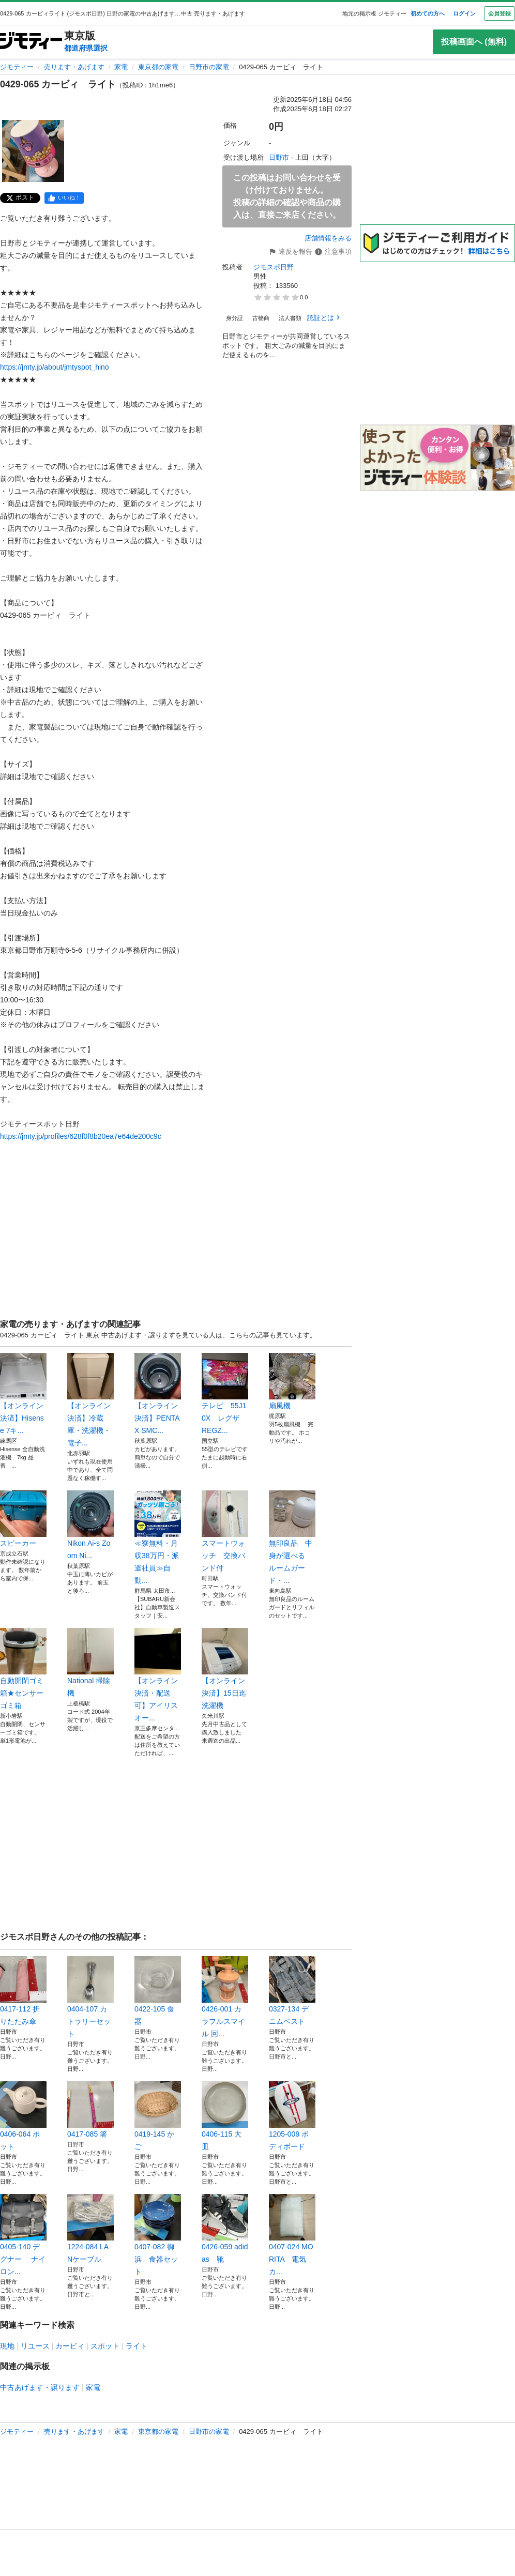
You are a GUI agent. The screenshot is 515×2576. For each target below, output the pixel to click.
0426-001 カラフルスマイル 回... (225, 1997)
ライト (136, 2346)
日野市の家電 (209, 67)
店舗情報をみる (328, 238)
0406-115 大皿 (225, 2116)
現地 (7, 2346)
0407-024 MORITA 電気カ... (292, 2235)
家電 (121, 67)
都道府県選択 (86, 48)
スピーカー (23, 1518)
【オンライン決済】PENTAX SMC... (157, 1394)
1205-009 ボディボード (292, 2116)
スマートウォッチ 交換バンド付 (225, 1531)
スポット (104, 2346)
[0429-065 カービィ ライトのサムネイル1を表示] (33, 151)
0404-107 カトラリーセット (90, 1997)
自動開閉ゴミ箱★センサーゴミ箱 (23, 1669)
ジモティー (17, 67)
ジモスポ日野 (273, 267)
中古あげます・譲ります (40, 2387)
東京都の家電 (158, 67)
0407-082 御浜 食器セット (157, 2235)
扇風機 (292, 1381)
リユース (35, 2346)
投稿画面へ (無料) (474, 41)
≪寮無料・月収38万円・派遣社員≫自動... (157, 1537)
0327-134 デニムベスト (292, 1990)
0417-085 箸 (90, 2109)
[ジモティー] (31, 41)
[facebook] (64, 198)
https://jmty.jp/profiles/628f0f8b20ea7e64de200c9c (80, 1136)
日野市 (279, 157)
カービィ (69, 2346)
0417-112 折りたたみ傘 (23, 1990)
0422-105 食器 (157, 1990)
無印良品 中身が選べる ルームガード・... (292, 1537)
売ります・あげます (74, 67)
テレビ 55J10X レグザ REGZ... (225, 1394)
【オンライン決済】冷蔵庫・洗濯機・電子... (90, 1400)
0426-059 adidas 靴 (225, 2228)
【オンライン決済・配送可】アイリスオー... (157, 1675)
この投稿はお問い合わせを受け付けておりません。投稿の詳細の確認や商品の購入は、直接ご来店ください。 (287, 196)
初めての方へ (428, 13)
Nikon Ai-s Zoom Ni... (90, 1525)
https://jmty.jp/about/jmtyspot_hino (54, 367)
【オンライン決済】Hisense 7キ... (23, 1394)
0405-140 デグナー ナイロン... (23, 2235)
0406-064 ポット (23, 2116)
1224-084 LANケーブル (90, 2228)
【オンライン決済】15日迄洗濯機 (225, 1669)
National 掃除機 (90, 1662)
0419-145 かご (157, 2116)
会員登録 (499, 13)
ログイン (464, 13)
